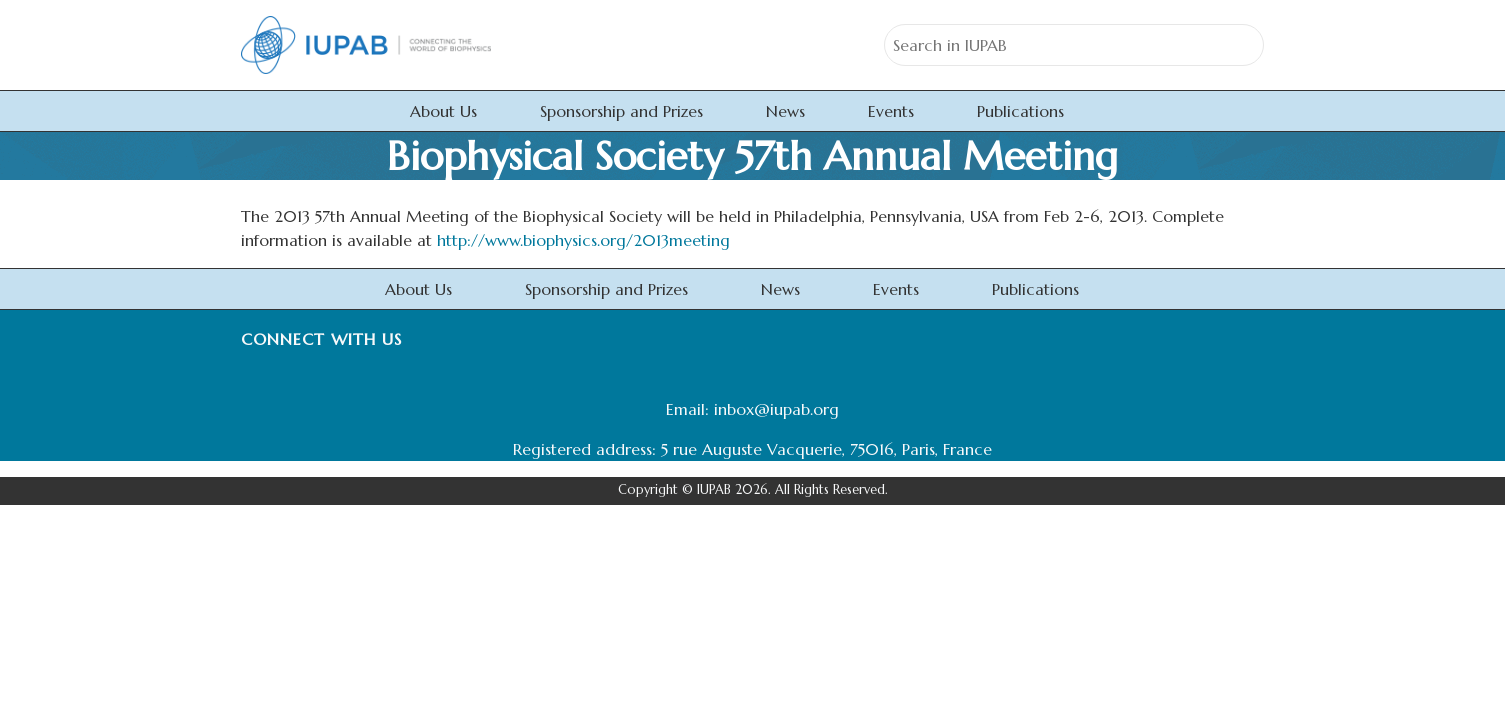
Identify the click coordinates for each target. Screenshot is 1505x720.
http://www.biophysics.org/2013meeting (583, 240)
